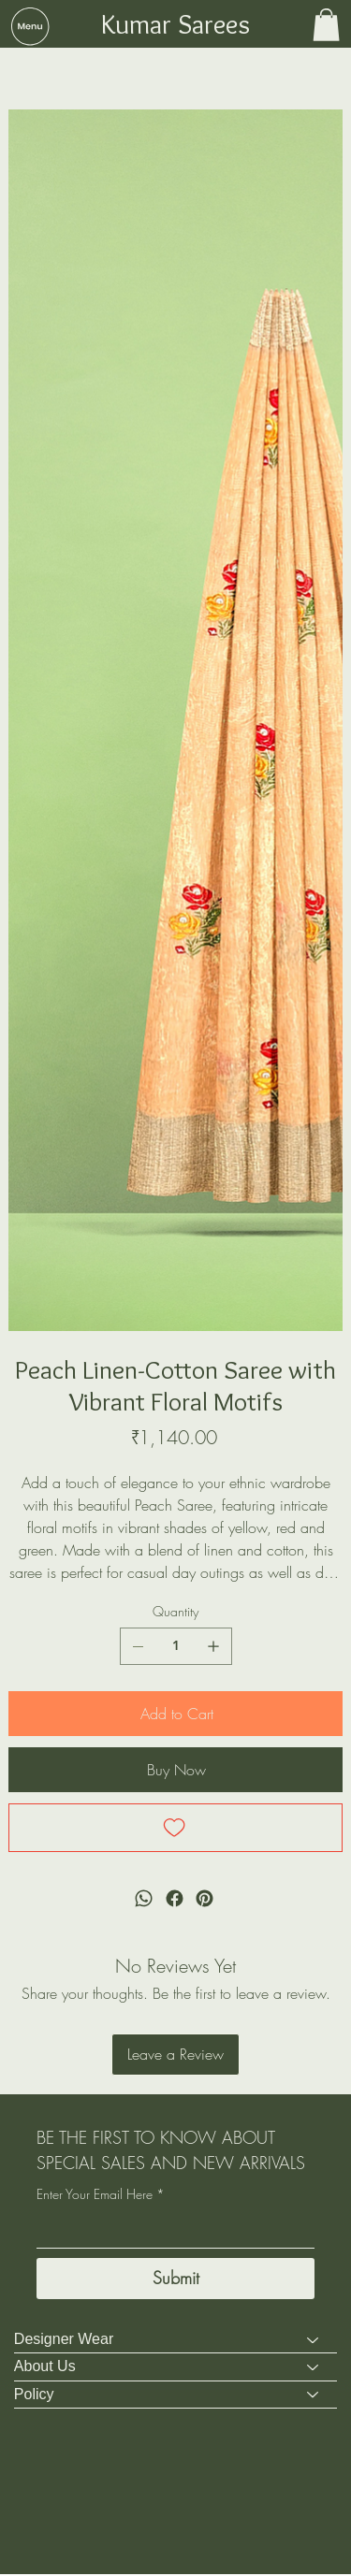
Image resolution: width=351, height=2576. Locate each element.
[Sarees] (15, 68)
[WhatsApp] (143, 1900)
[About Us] (313, 2368)
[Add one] (213, 1646)
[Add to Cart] (175, 1713)
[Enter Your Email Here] (170, 2231)
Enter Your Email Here (101, 2195)
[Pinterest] (204, 1900)
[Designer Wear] (313, 2341)
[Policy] (313, 2396)
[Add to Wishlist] (175, 1828)
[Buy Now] (175, 1769)
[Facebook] (173, 1900)
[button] (30, 26)
